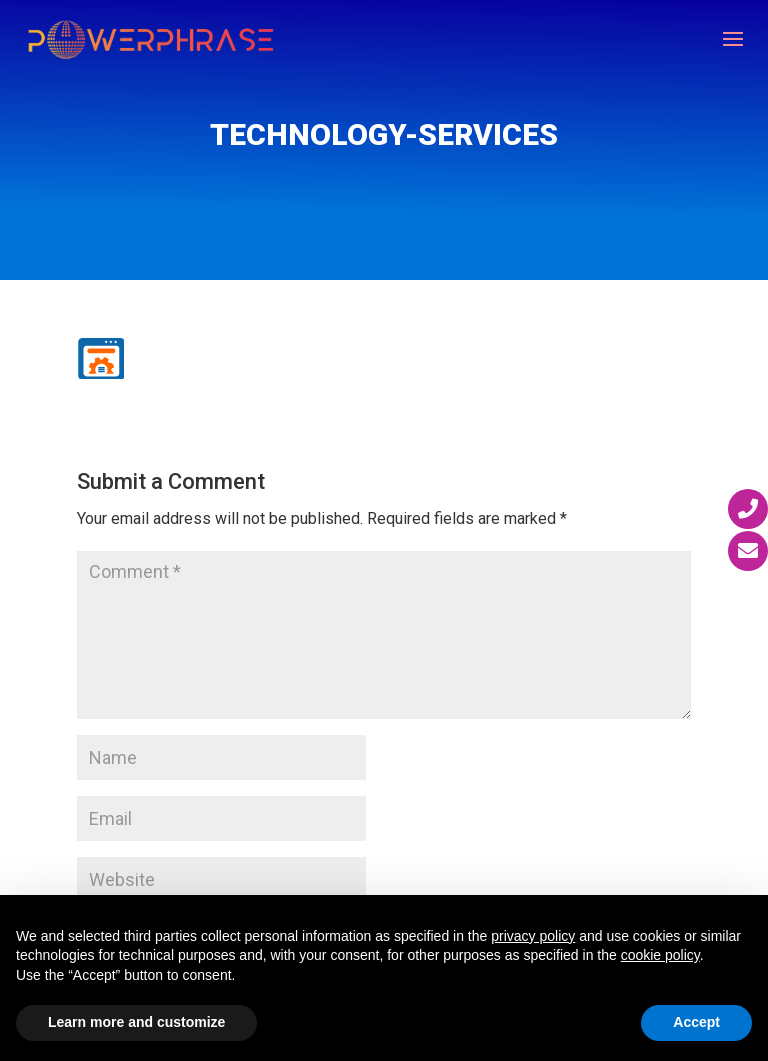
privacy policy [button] (533, 936)
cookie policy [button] (660, 955)
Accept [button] (696, 1022)
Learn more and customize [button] (136, 1022)
